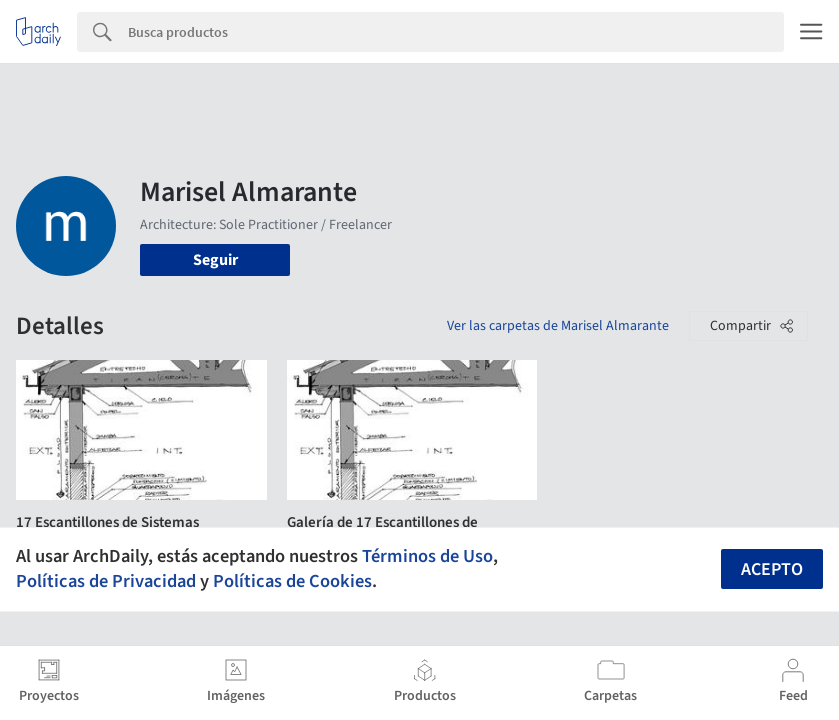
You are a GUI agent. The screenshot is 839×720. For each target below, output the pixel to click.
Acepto (772, 569)
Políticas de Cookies (292, 581)
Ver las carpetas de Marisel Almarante (558, 326)
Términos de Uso (427, 556)
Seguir (215, 260)
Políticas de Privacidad (106, 581)
